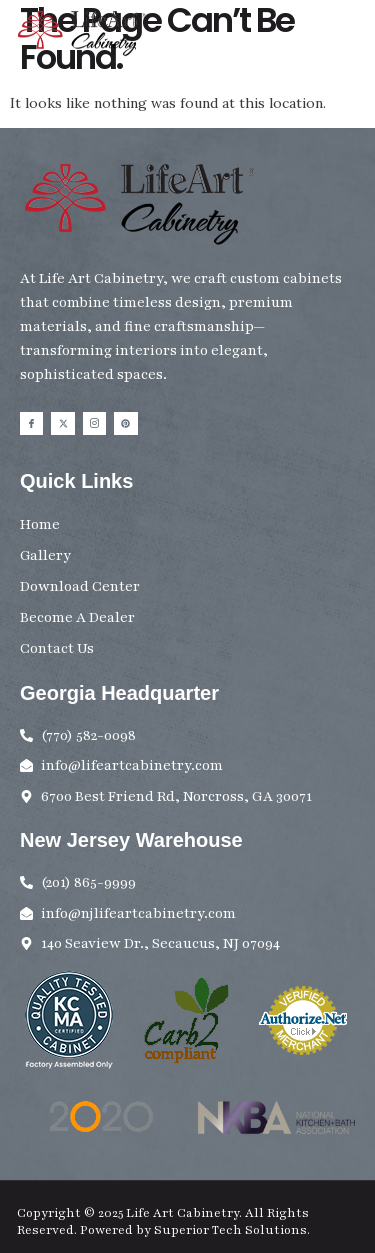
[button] (348, 38)
